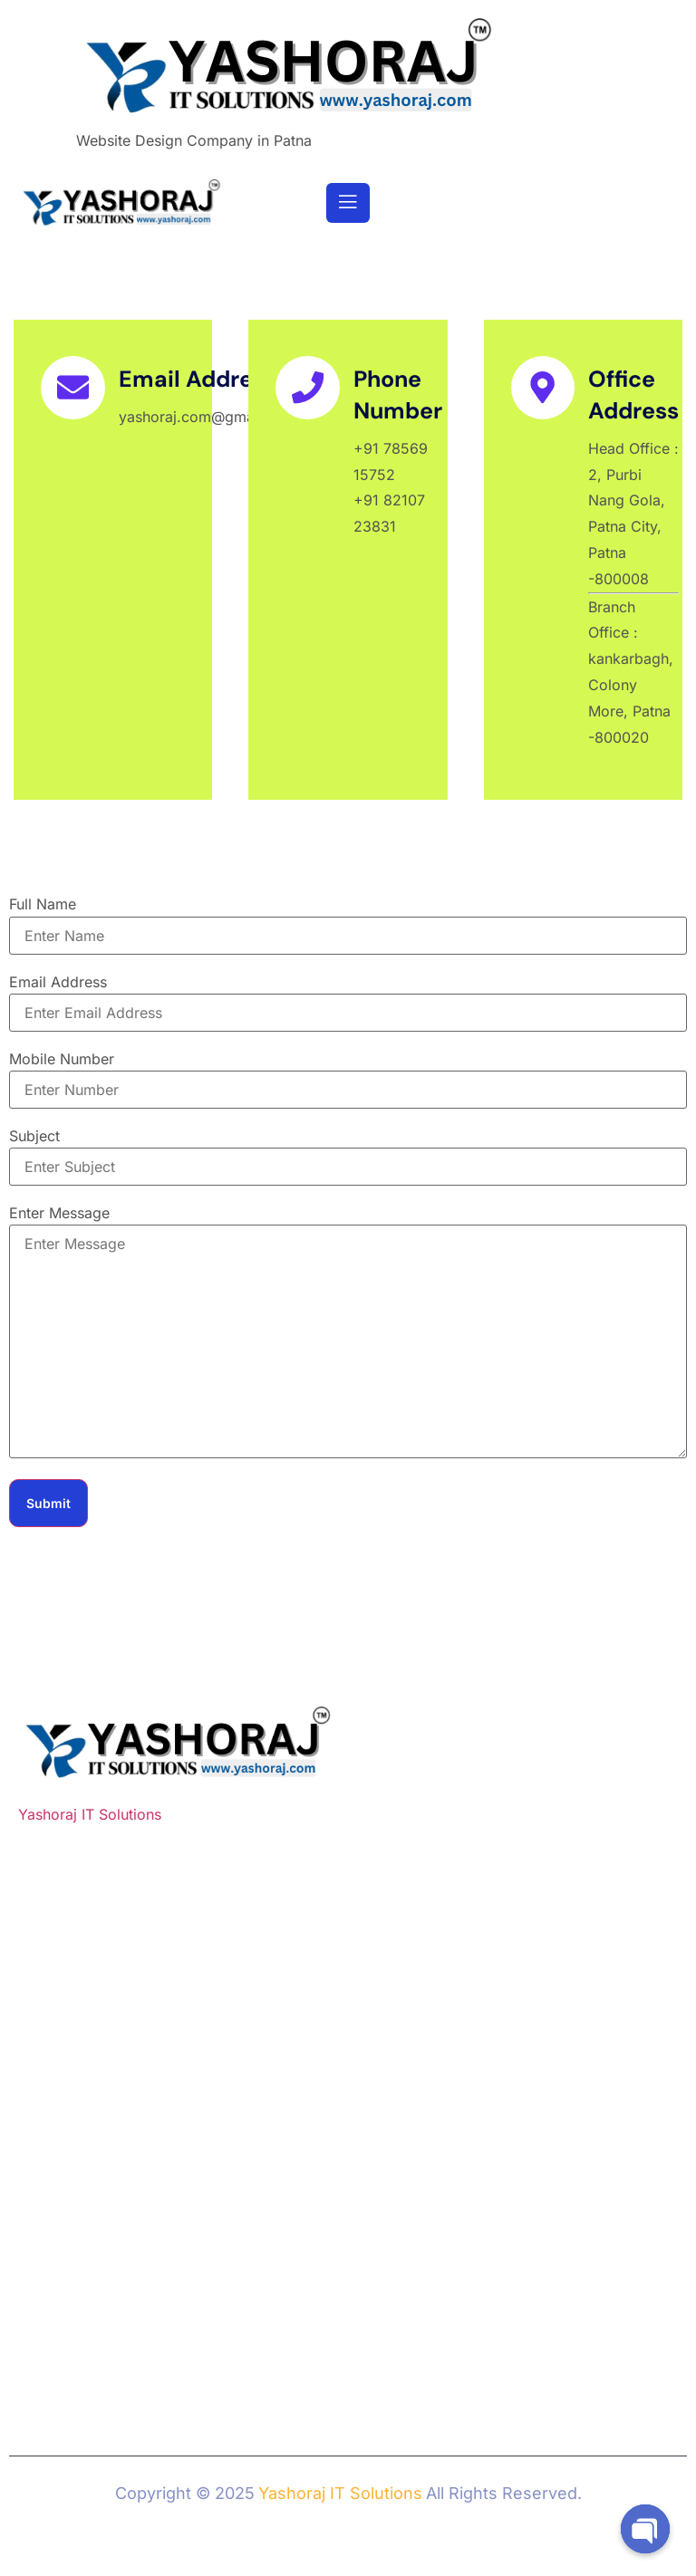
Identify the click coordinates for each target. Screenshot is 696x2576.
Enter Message (59, 1213)
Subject (34, 1136)
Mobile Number (61, 1059)
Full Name (42, 904)
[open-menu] (348, 203)
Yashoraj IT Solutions (89, 1814)
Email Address (58, 982)
